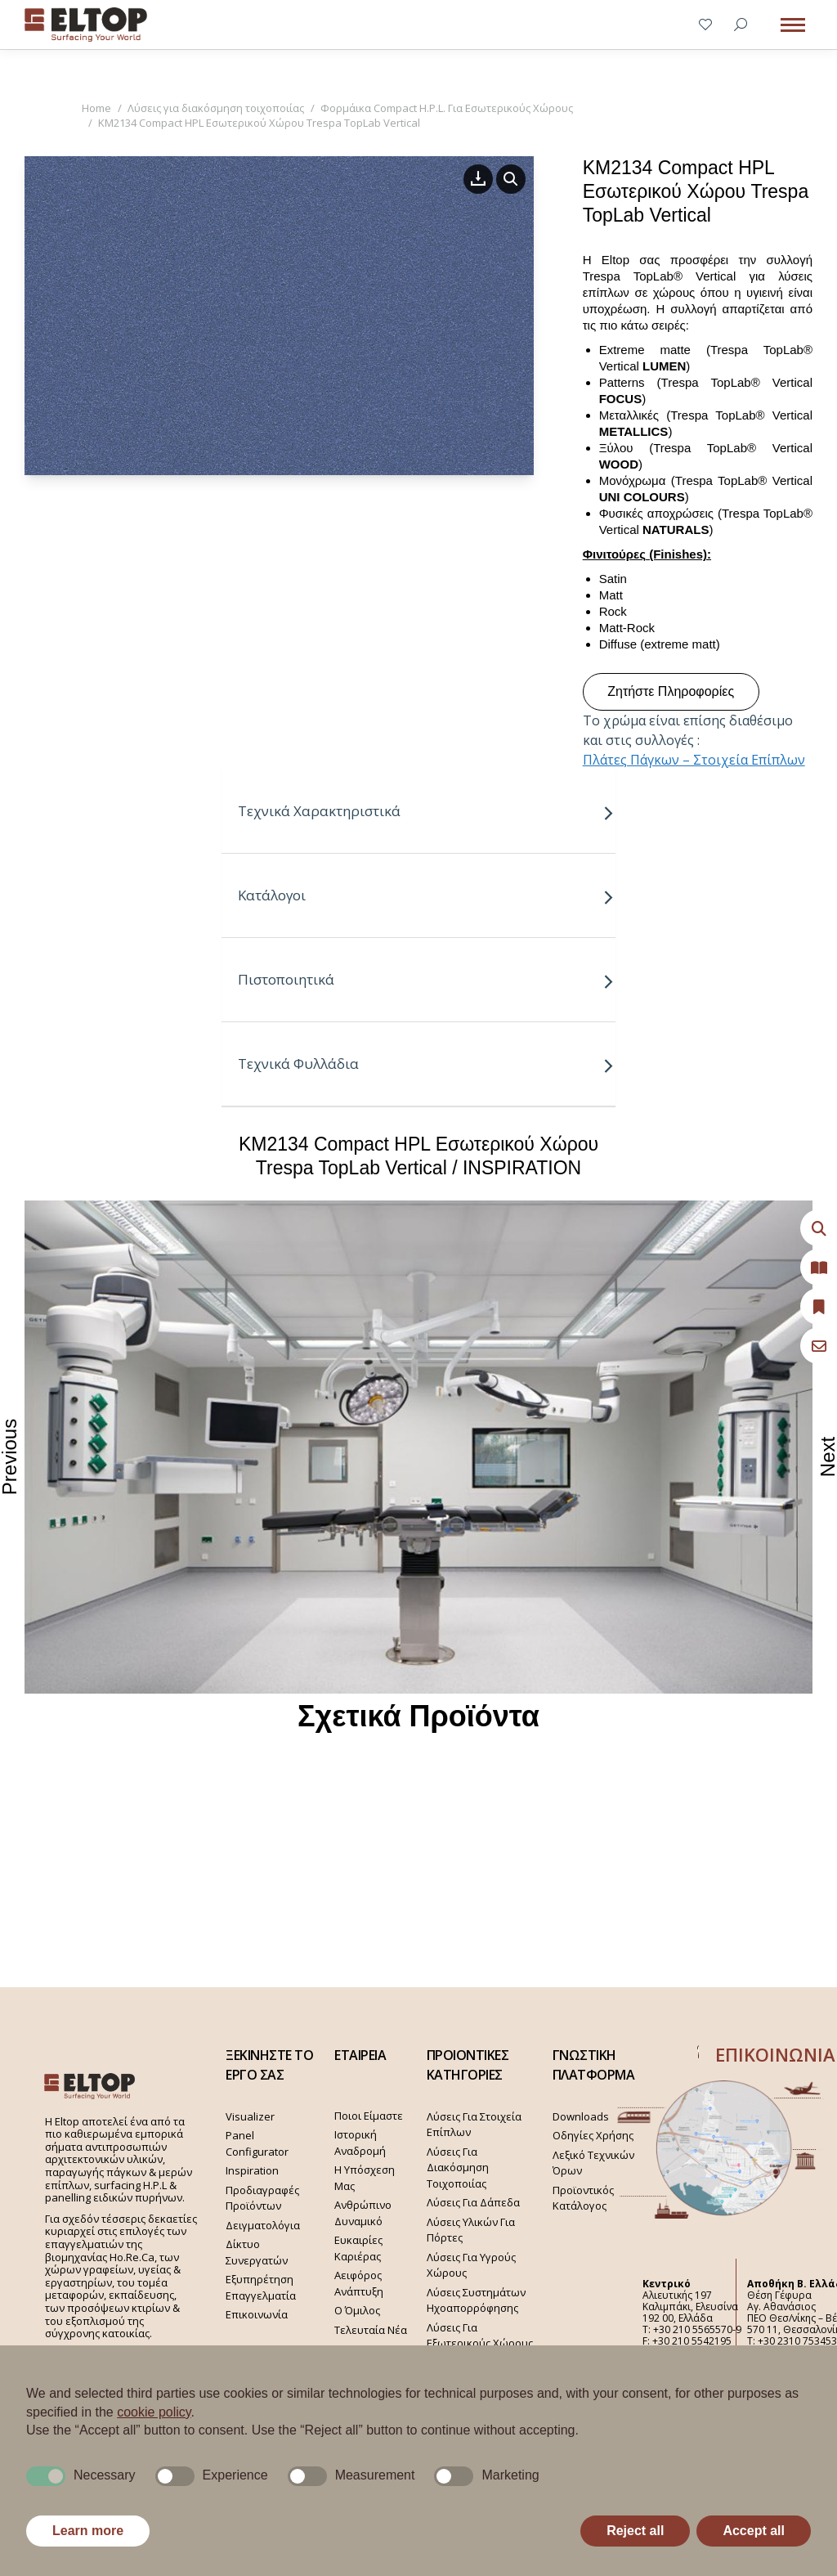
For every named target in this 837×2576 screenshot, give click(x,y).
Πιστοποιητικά (426, 979)
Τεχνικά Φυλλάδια (426, 1063)
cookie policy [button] (153, 2412)
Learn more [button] (87, 2531)
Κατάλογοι (426, 895)
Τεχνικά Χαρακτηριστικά (426, 810)
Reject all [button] (635, 2531)
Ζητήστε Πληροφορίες (670, 691)
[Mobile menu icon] (792, 25)
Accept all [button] (754, 2531)
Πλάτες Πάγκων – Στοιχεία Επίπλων (694, 760)
